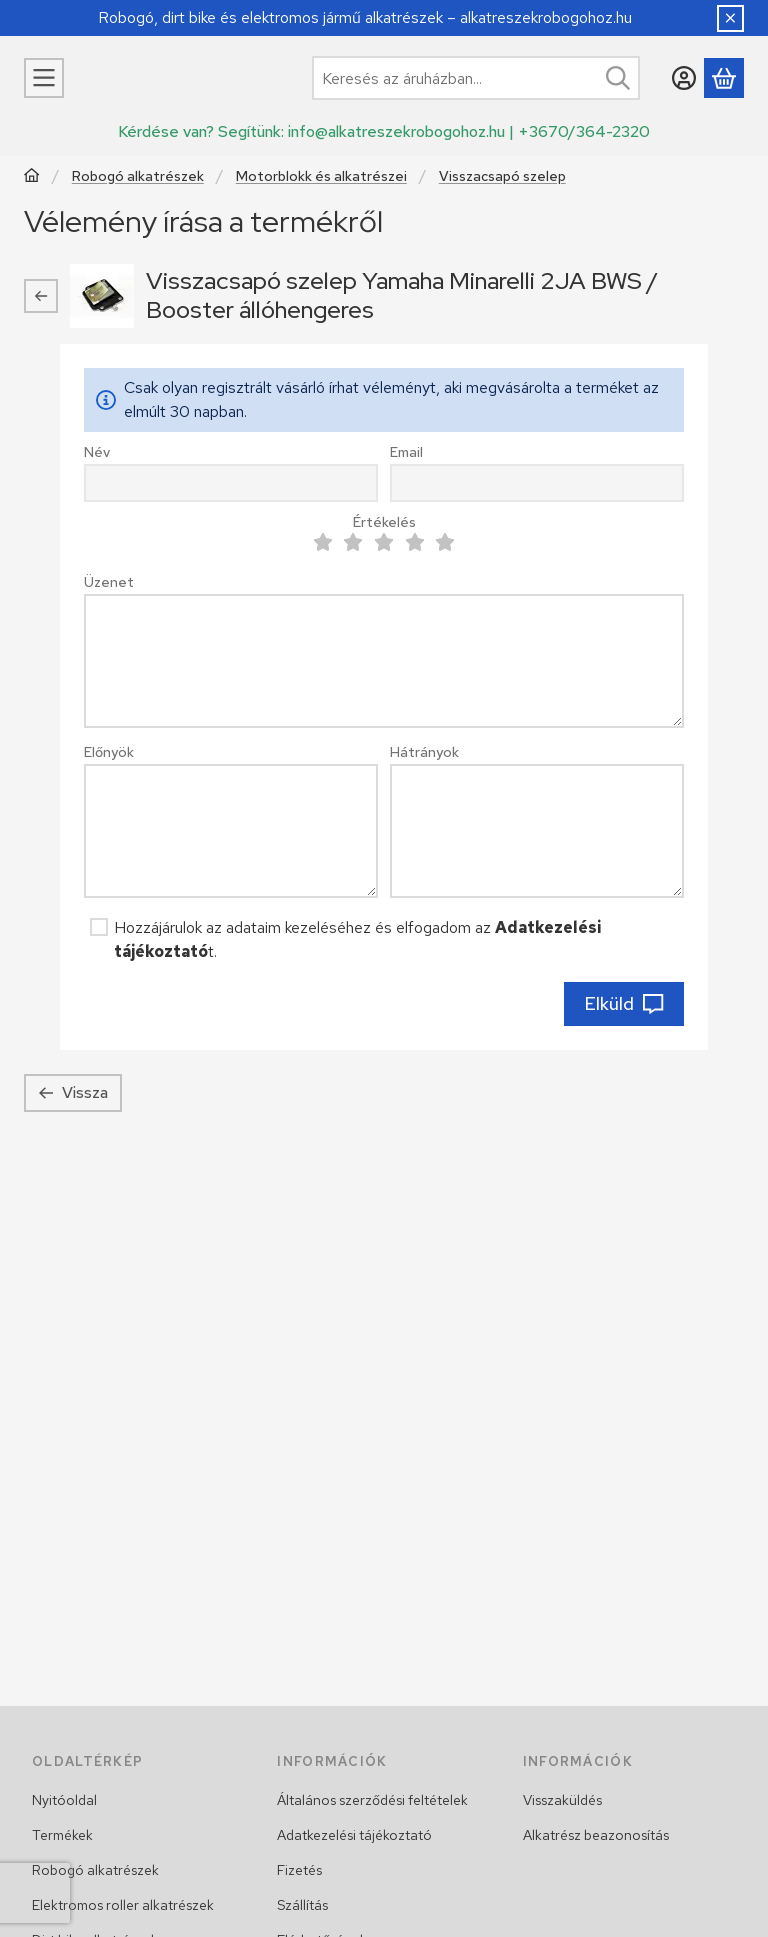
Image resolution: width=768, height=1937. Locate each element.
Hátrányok (424, 752)
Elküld (623, 1003)
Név (97, 452)
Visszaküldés (562, 1800)
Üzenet (109, 582)
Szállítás (302, 1905)
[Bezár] (730, 18)
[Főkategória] (32, 177)
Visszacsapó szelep (502, 176)
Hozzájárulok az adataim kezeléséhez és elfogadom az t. (358, 939)
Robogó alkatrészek (138, 176)
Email (406, 452)
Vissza (73, 1092)
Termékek (62, 1835)
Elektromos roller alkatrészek (123, 1905)
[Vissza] (41, 296)
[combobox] (476, 78)
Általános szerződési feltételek (372, 1800)
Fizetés (299, 1870)
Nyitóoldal (64, 1800)
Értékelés (384, 522)
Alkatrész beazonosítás (596, 1835)
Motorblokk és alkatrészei (321, 176)
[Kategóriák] (44, 78)
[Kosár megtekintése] (724, 78)
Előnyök (109, 752)
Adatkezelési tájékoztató (354, 1835)
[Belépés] (684, 78)
